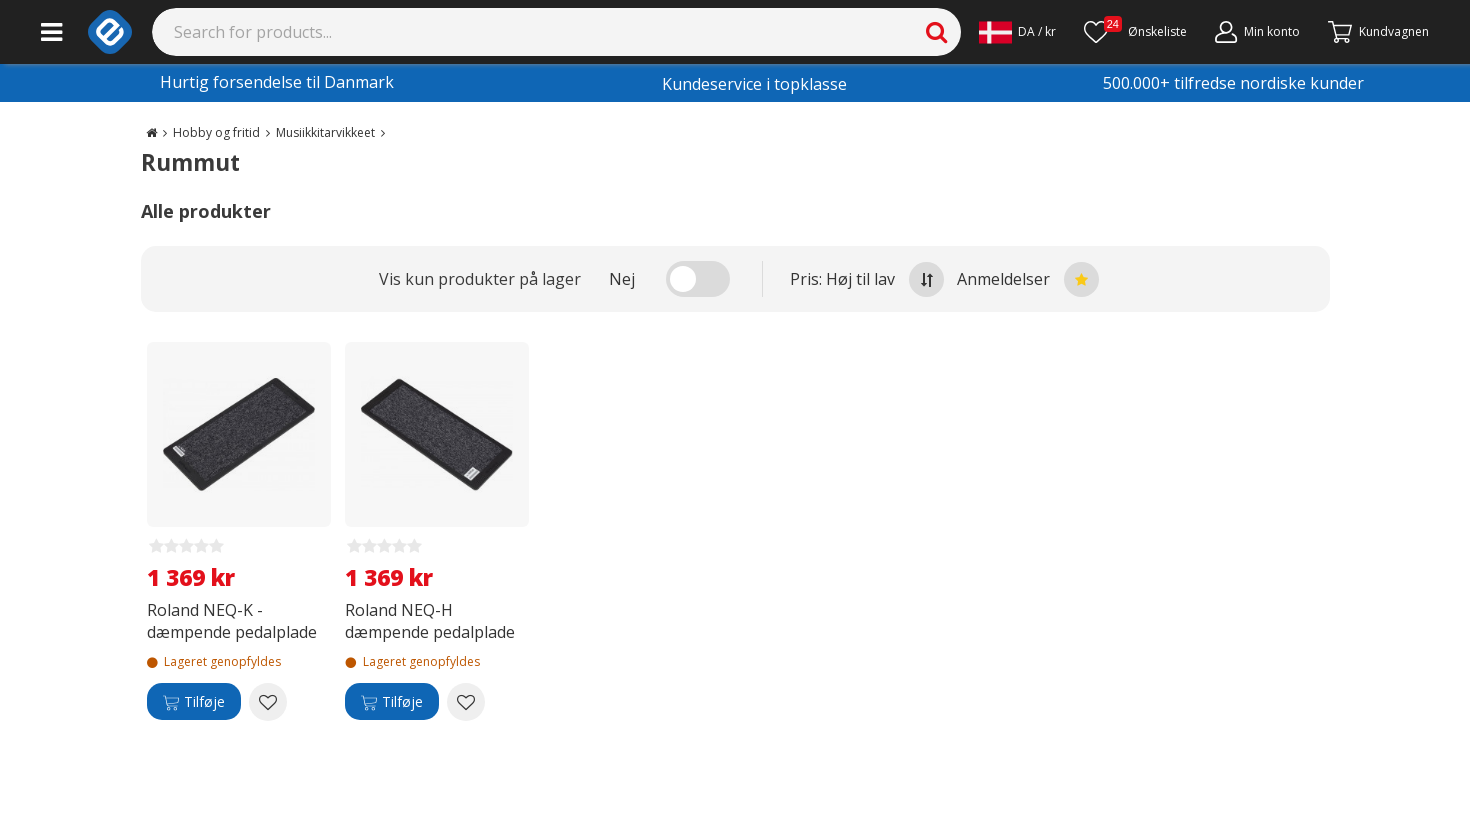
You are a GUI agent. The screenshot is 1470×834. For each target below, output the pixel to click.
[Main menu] (51, 32)
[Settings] (1017, 32)
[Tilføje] (194, 702)
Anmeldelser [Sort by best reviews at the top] (1028, 279)
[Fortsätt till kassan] (1378, 32)
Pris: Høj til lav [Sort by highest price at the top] (867, 279)
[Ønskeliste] (1135, 32)
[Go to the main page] (151, 132)
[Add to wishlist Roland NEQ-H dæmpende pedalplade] (466, 702)
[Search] (557, 32)
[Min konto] (1257, 32)
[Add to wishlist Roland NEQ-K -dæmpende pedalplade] (268, 702)
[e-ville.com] (110, 32)
